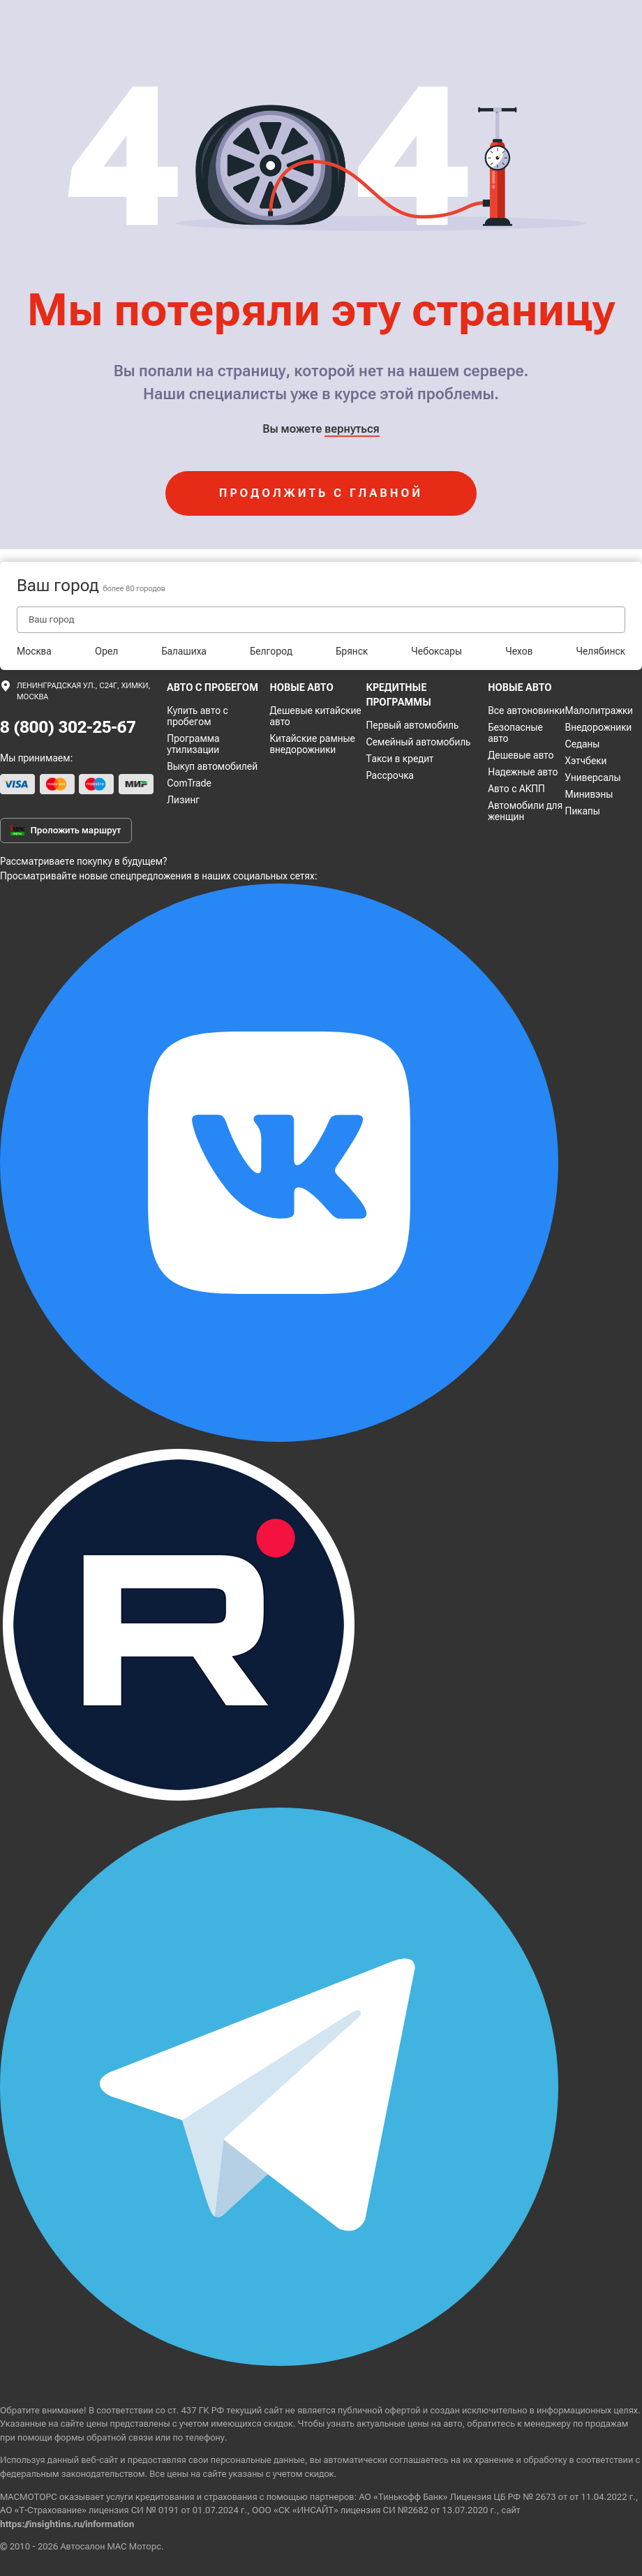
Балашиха (184, 651)
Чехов (518, 651)
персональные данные (258, 2460)
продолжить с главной (321, 493)
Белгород (271, 651)
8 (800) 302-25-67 (68, 727)
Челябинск (600, 651)
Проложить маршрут (65, 830)
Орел (106, 651)
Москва (34, 651)
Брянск (352, 651)
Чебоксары (436, 651)
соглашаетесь (418, 2460)
